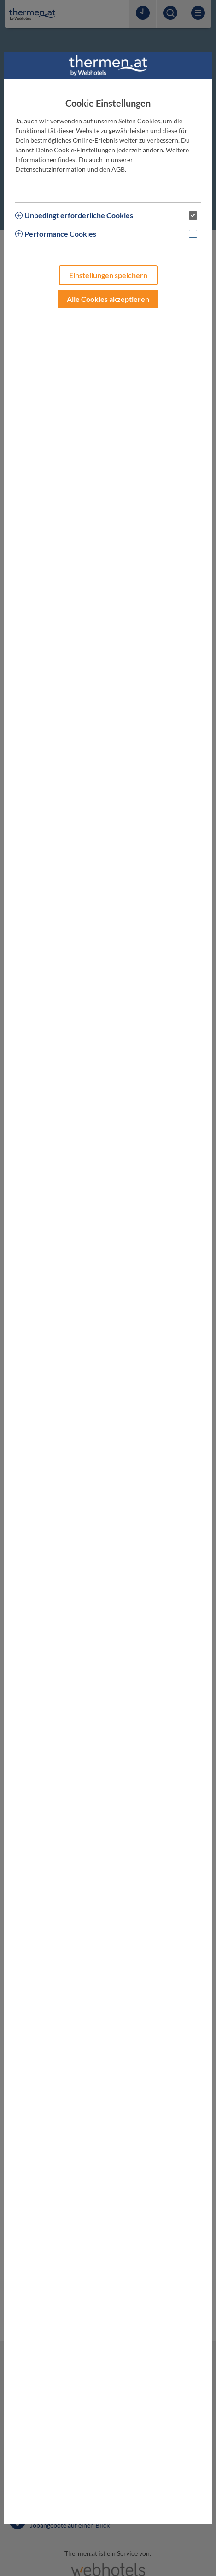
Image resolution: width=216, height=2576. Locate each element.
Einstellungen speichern (108, 275)
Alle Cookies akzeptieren (108, 299)
